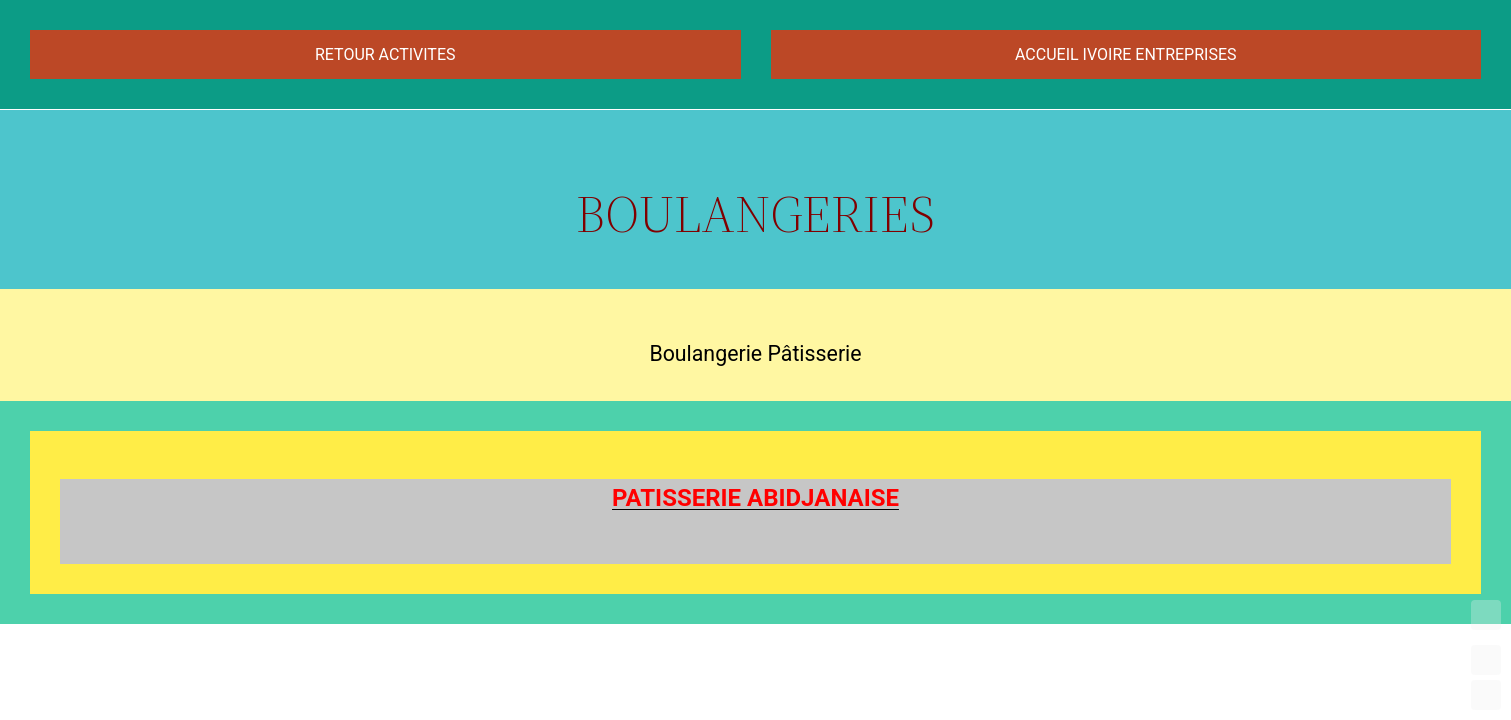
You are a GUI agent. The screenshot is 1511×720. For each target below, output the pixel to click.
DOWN (1486, 695)
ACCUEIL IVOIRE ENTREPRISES (1125, 54)
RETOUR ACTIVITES (385, 54)
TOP (1486, 615)
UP (1486, 660)
